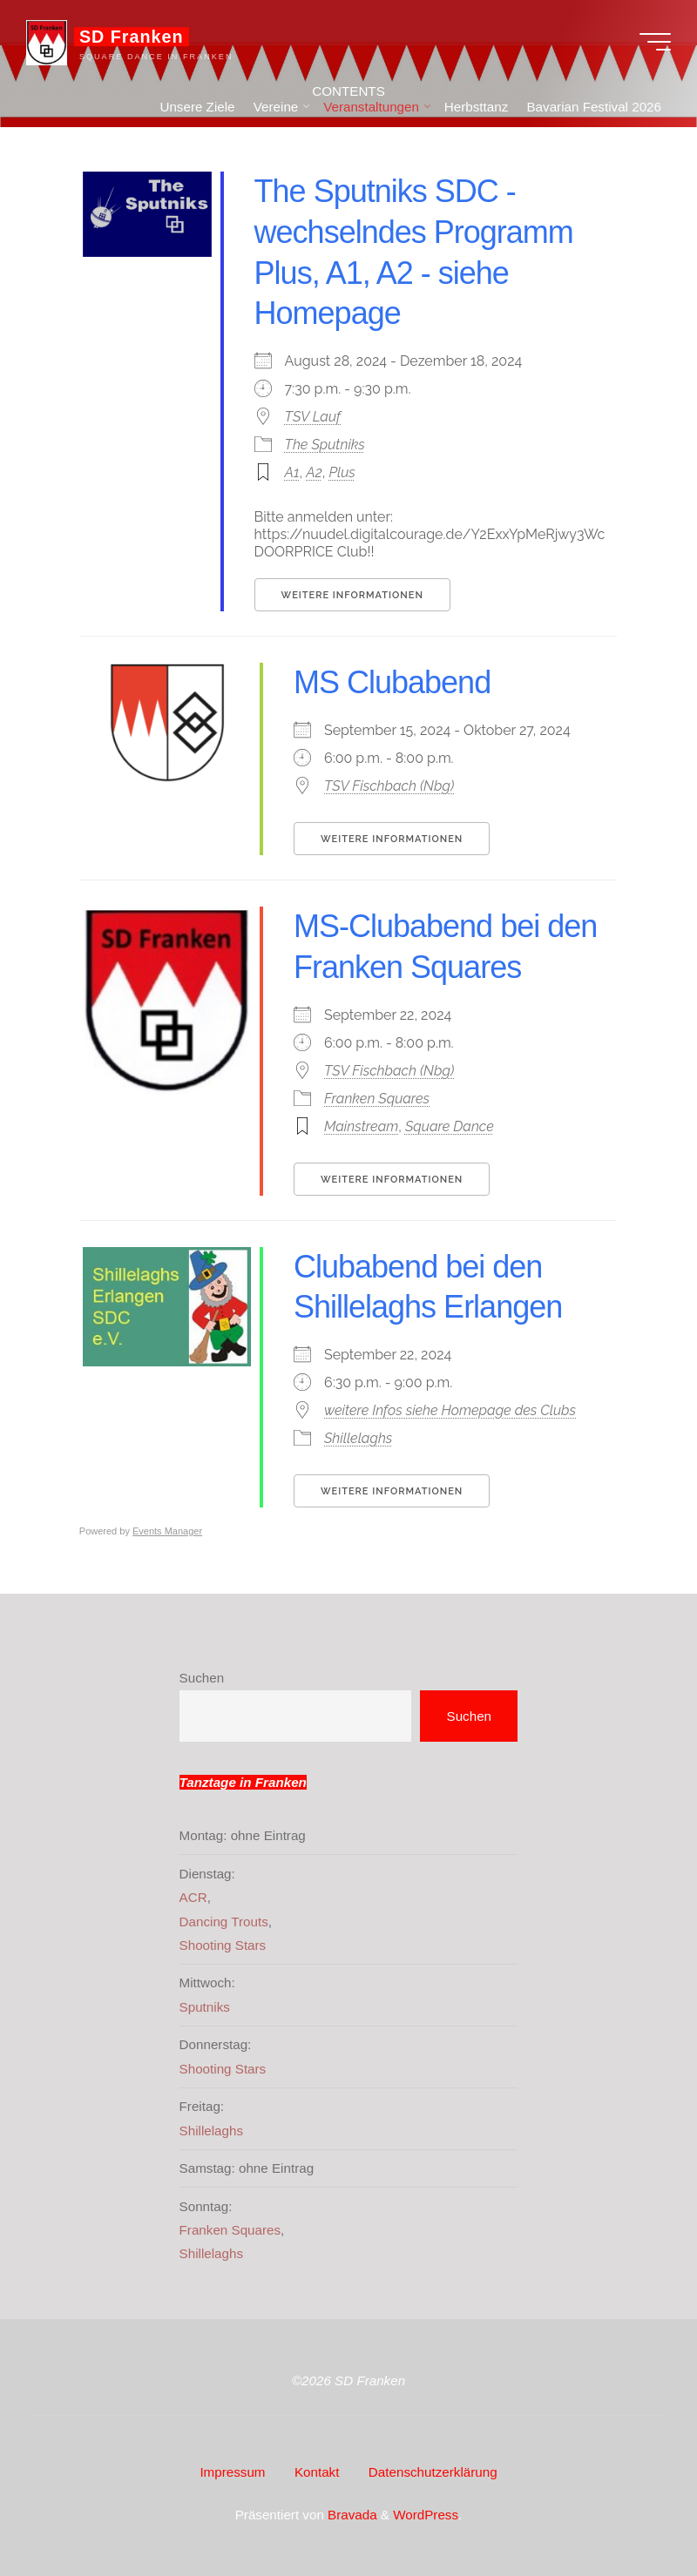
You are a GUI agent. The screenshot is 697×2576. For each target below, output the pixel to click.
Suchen (202, 1677)
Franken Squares (377, 1097)
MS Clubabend (392, 682)
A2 (314, 472)
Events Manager (167, 1531)
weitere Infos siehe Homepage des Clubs (450, 1410)
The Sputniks (325, 444)
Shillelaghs (358, 1438)
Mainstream (361, 1125)
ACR (193, 1897)
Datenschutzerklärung (433, 2472)
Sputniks (204, 2006)
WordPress (425, 2514)
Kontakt (317, 2472)
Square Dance (449, 1125)
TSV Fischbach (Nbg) (389, 786)
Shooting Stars (223, 1945)
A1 (292, 472)
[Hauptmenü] (655, 42)
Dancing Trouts (223, 1921)
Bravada (350, 2514)
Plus (342, 472)
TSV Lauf (313, 416)
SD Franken (131, 36)
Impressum (232, 2472)
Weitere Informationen (352, 595)
